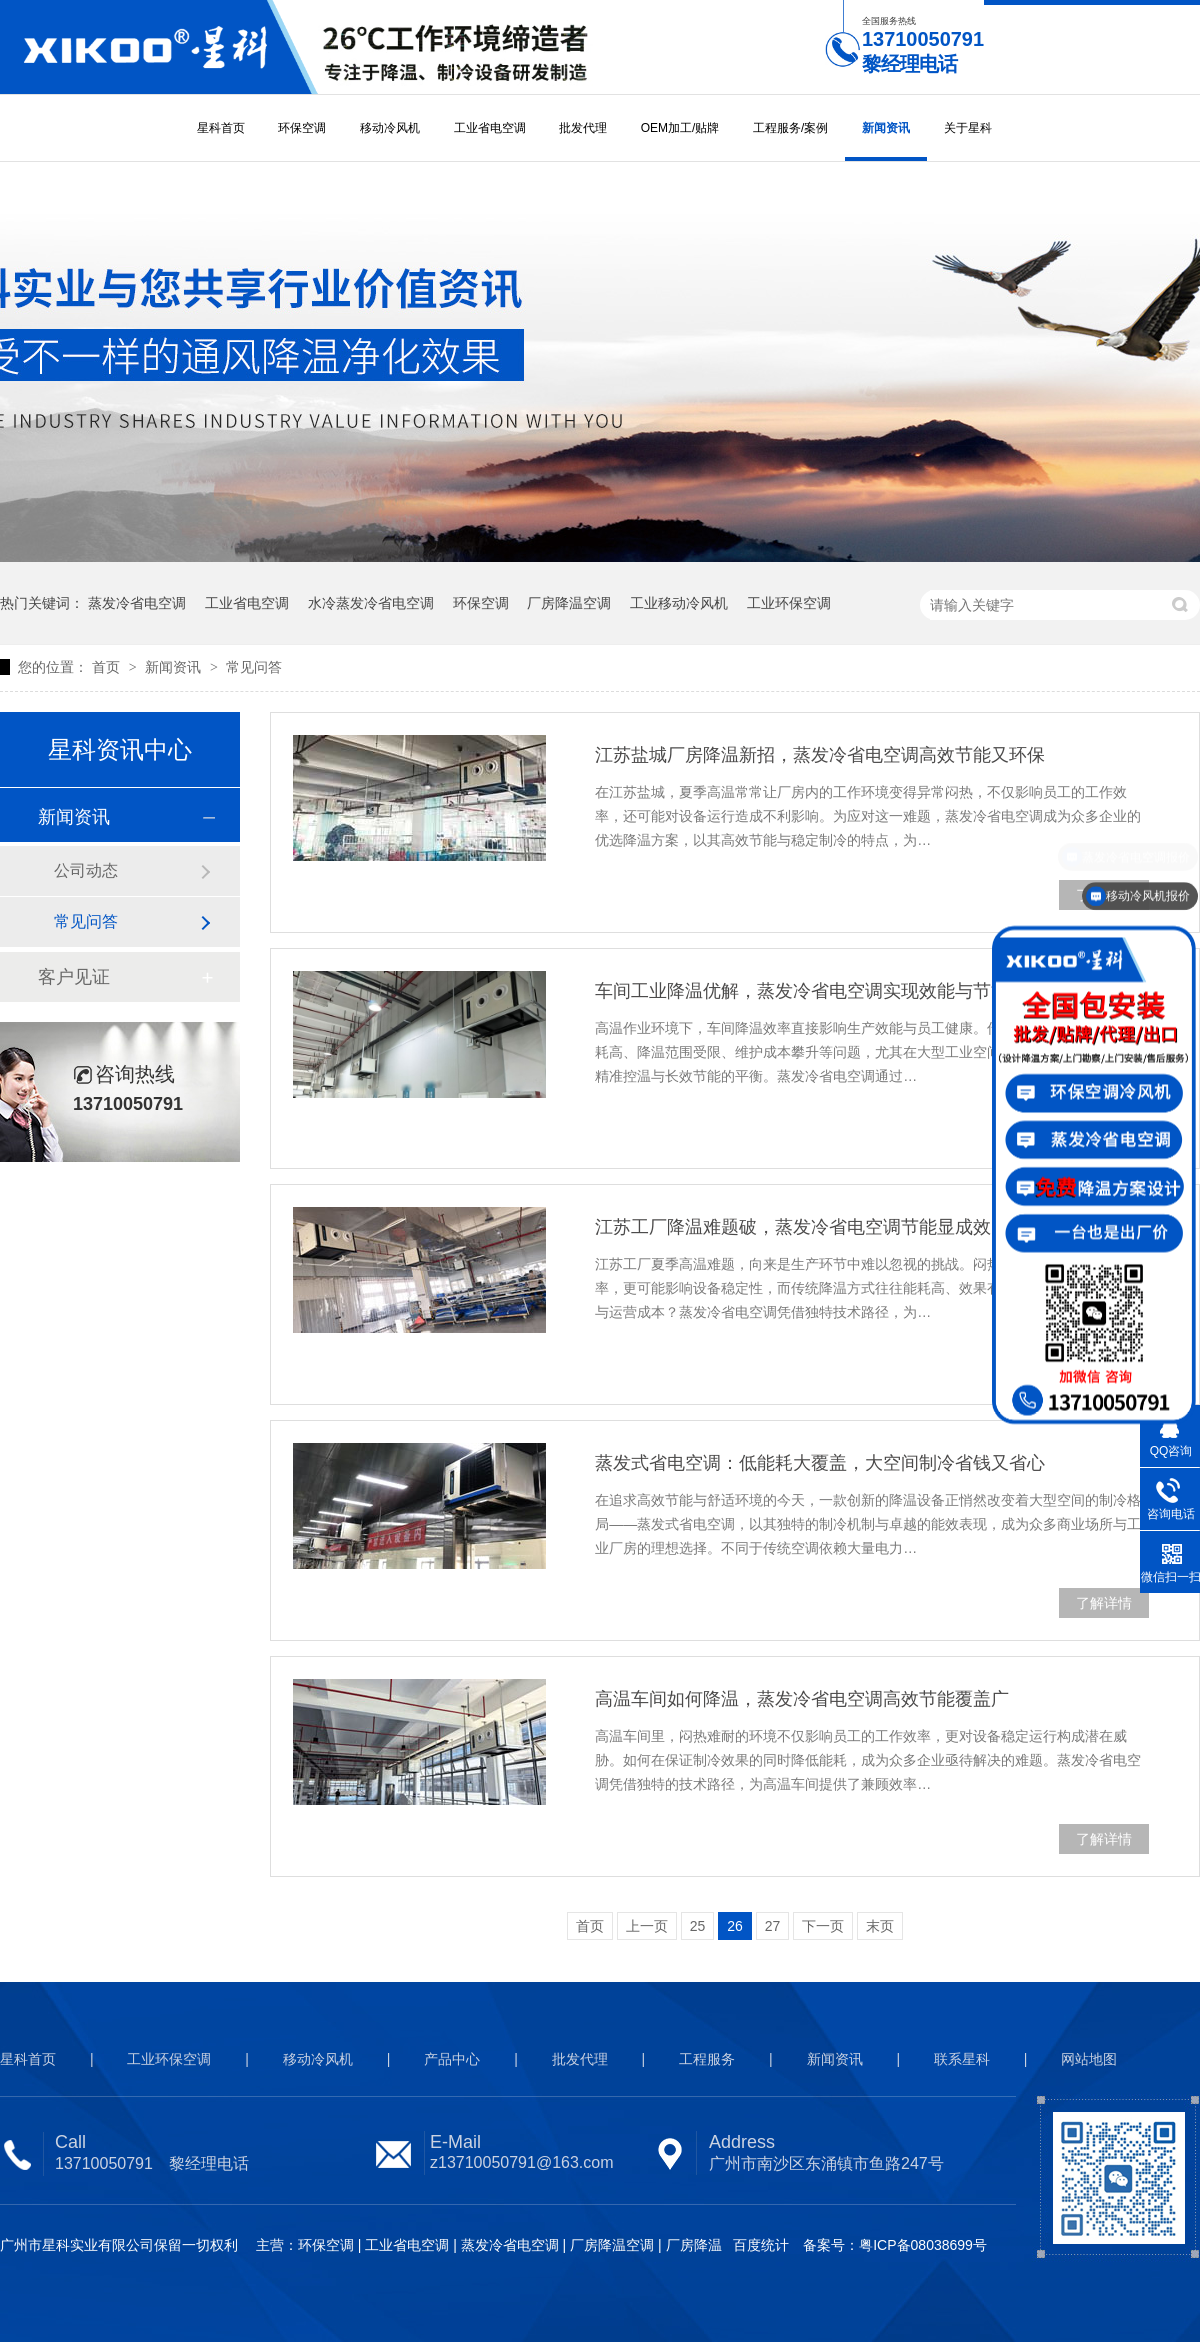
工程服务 (707, 2059)
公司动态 (86, 870)
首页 (108, 667)
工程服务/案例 (790, 128)
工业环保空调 (789, 603)
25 (698, 1926)
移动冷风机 (390, 128)
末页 (880, 1926)
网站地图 (1089, 2059)
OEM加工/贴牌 (680, 128)
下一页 (823, 1926)
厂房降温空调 (569, 603)
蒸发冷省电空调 (137, 603)
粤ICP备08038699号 (923, 2245)
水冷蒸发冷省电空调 (371, 603)
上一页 (647, 1926)
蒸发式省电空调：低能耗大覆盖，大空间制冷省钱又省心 (820, 1463)
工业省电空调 (490, 128)
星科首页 (221, 128)
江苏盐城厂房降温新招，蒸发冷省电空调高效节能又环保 (820, 755)
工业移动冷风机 (679, 603)
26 (735, 1926)
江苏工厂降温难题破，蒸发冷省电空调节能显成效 (793, 1227)
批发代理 (583, 128)
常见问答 (254, 667)
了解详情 (1104, 1603)
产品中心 (452, 2059)
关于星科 (968, 128)
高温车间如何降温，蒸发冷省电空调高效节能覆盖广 (802, 1699)
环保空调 (302, 128)
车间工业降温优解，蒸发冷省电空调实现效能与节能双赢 (820, 991)
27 (773, 1926)
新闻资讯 (886, 128)
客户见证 (74, 977)
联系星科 (962, 2059)
